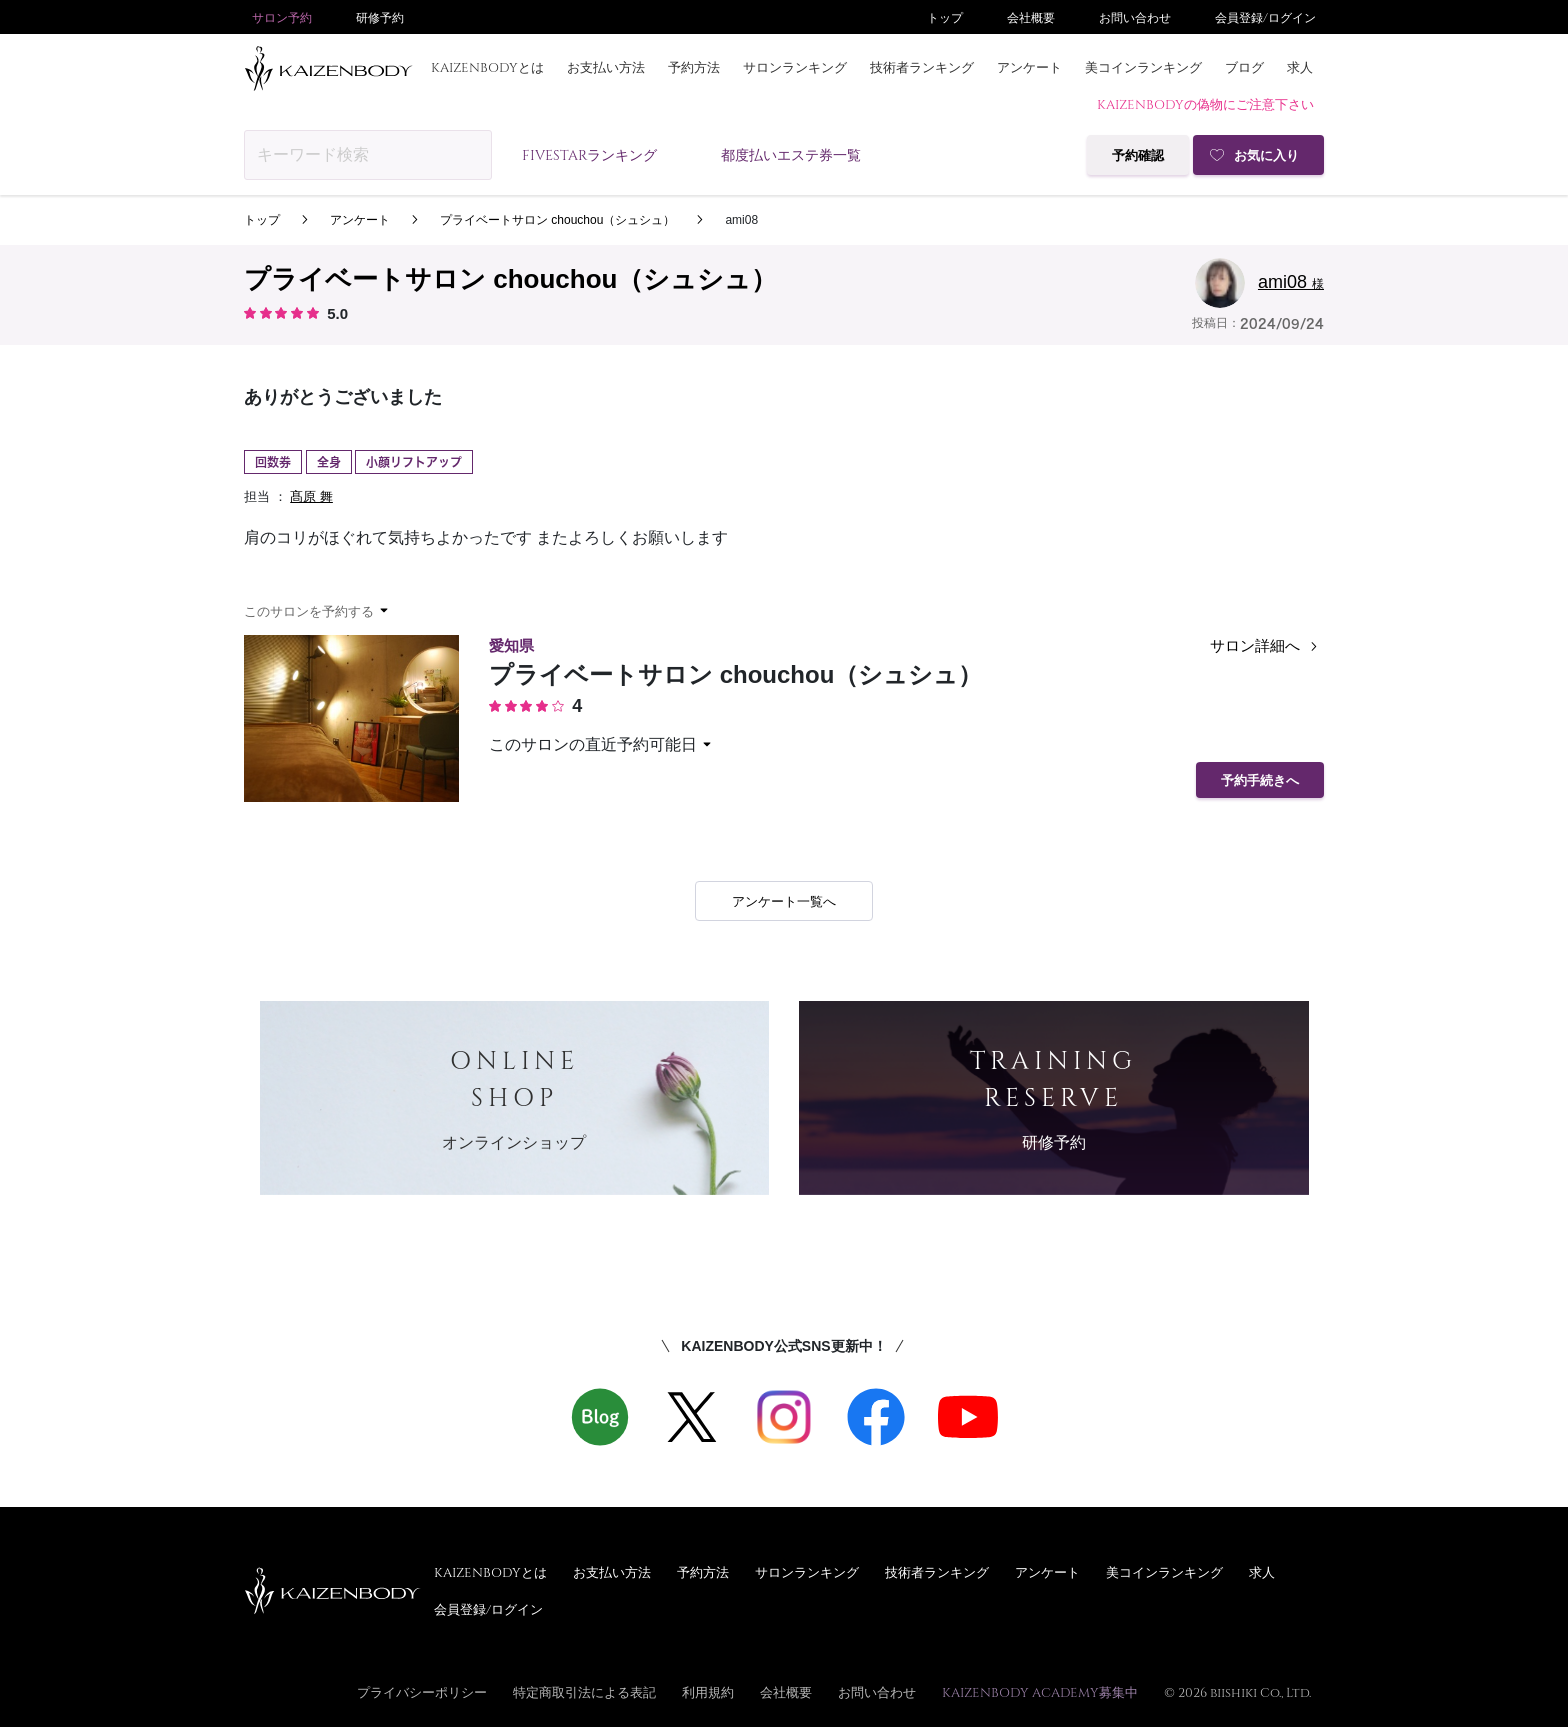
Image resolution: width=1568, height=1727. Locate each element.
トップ (945, 17)
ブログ (1244, 67)
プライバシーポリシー (422, 1692)
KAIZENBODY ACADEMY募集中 (1040, 1692)
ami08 (741, 220)
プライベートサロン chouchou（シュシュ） (557, 220)
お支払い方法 (606, 67)
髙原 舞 (311, 496)
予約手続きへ (1260, 780)
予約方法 (694, 67)
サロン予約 (282, 17)
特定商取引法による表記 (584, 1692)
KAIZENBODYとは (487, 67)
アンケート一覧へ (784, 901)
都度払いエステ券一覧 (791, 154)
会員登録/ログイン (1265, 17)
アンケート (1029, 67)
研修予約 (380, 17)
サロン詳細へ (1267, 646)
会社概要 (1031, 17)
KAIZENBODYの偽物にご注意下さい (1205, 104)
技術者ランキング (922, 67)
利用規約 (708, 1692)
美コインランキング (1143, 67)
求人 (1300, 67)
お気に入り (1266, 155)
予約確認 (1138, 155)
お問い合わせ (1135, 17)
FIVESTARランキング (589, 154)
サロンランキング (795, 67)
